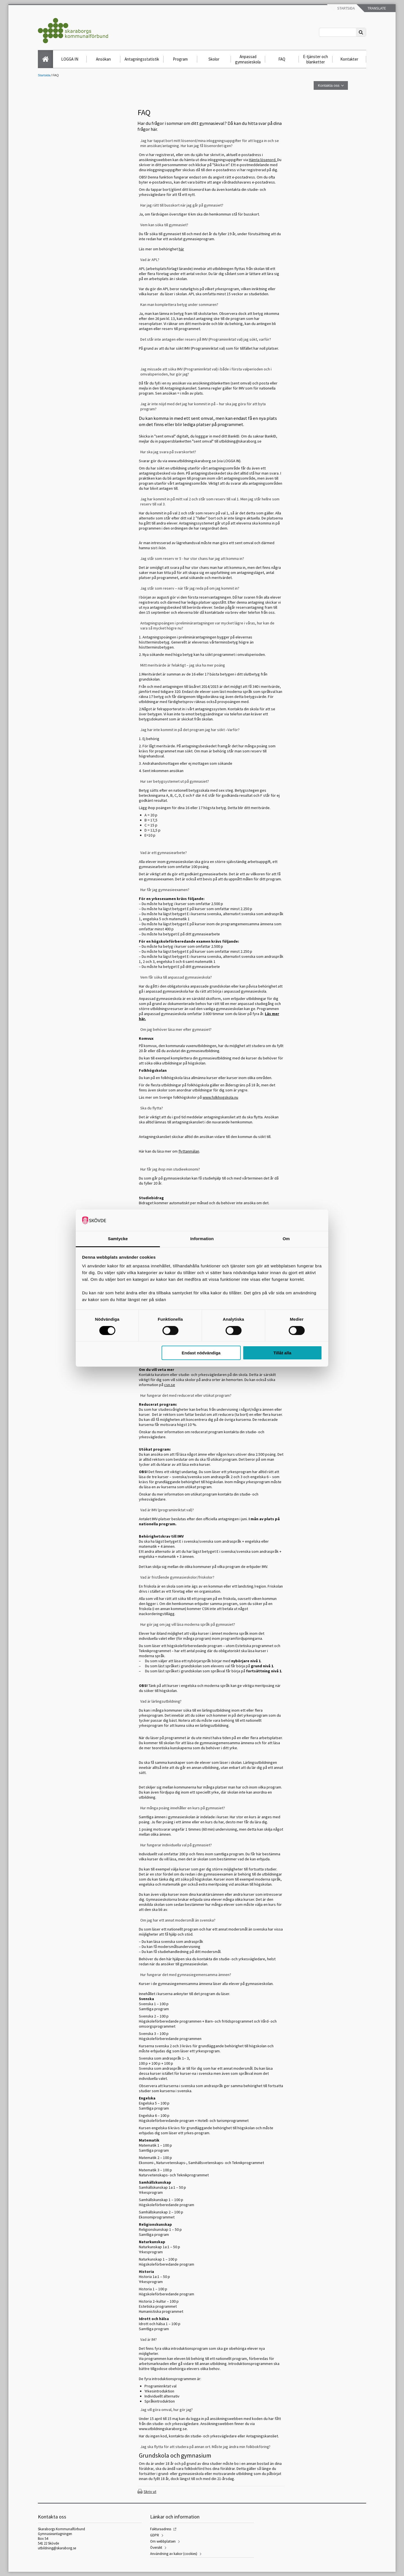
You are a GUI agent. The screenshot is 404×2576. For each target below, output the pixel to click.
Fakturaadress (160, 2529)
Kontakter (349, 59)
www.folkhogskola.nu (220, 1097)
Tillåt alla (282, 1352)
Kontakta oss (328, 85)
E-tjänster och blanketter (315, 59)
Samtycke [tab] (118, 1238)
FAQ (281, 59)
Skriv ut (150, 2491)
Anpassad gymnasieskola (248, 59)
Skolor (213, 59)
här (181, 248)
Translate (376, 8)
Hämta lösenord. (263, 159)
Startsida (345, 8)
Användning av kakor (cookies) (173, 2553)
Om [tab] (286, 1238)
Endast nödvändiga (201, 1352)
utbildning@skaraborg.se (57, 2548)
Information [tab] (202, 1238)
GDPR (154, 2535)
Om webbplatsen (163, 2541)
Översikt (156, 2547)
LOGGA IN (69, 59)
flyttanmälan (188, 1151)
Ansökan (103, 59)
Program (180, 59)
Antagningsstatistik (142, 59)
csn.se (169, 1384)
